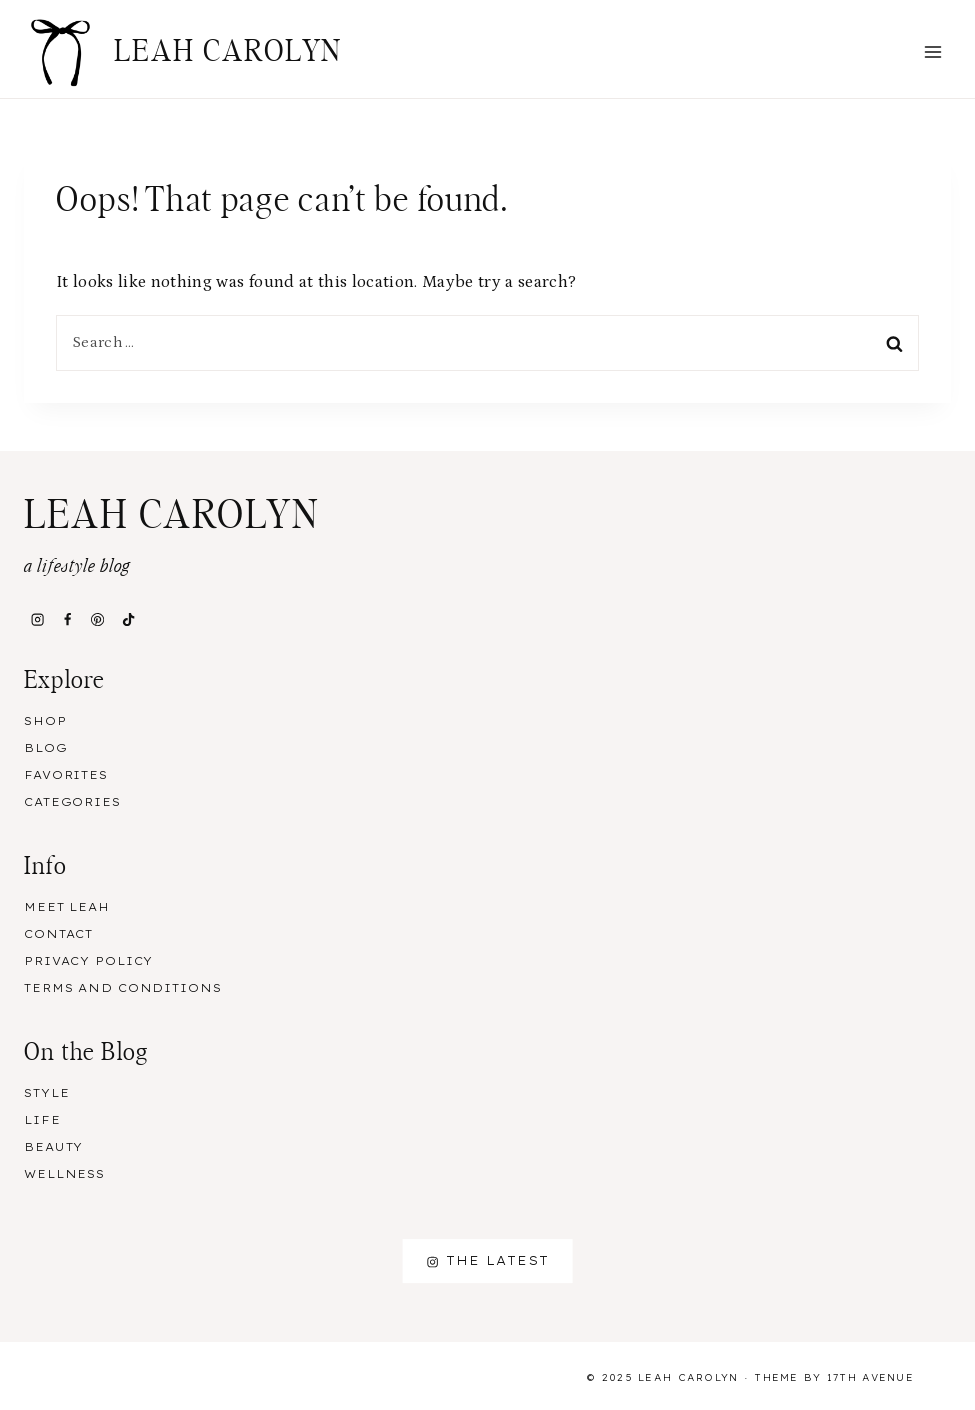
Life (42, 1120)
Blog (46, 748)
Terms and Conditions (123, 988)
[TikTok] (128, 619)
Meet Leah (67, 907)
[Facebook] (67, 619)
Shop (45, 721)
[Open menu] (932, 51)
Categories (72, 802)
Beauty (53, 1147)
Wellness (64, 1174)
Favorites (66, 775)
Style (46, 1093)
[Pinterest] (98, 619)
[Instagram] (37, 619)
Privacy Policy (88, 961)
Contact (58, 934)
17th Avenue (870, 1377)
